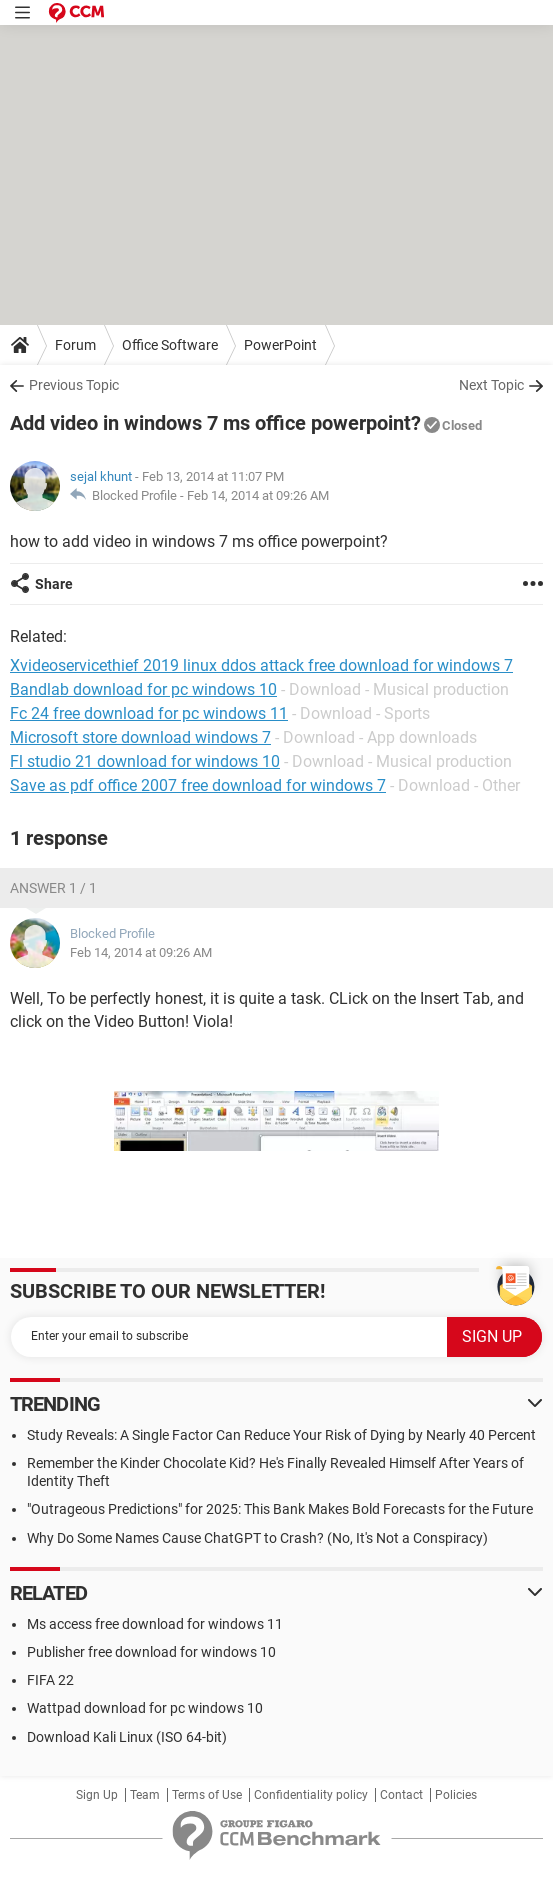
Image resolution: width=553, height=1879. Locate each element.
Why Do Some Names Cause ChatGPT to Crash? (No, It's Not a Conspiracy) (257, 1538)
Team (145, 1795)
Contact (401, 1795)
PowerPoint (280, 345)
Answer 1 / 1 (53, 888)
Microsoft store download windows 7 (140, 737)
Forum (75, 345)
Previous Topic (74, 385)
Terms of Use (207, 1795)
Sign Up (97, 1795)
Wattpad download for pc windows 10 (145, 1708)
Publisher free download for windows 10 (151, 1652)
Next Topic (491, 385)
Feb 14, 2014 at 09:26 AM (258, 495)
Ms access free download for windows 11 (155, 1624)
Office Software (170, 345)
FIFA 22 (50, 1680)
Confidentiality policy (311, 1795)
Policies (456, 1795)
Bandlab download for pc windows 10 (143, 689)
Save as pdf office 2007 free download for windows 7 (198, 785)
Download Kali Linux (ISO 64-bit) (127, 1737)
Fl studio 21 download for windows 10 (145, 761)
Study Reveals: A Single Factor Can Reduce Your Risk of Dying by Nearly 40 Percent (281, 1435)
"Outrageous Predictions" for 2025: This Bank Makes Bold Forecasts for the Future (280, 1509)
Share (54, 584)
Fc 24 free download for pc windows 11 (149, 713)
